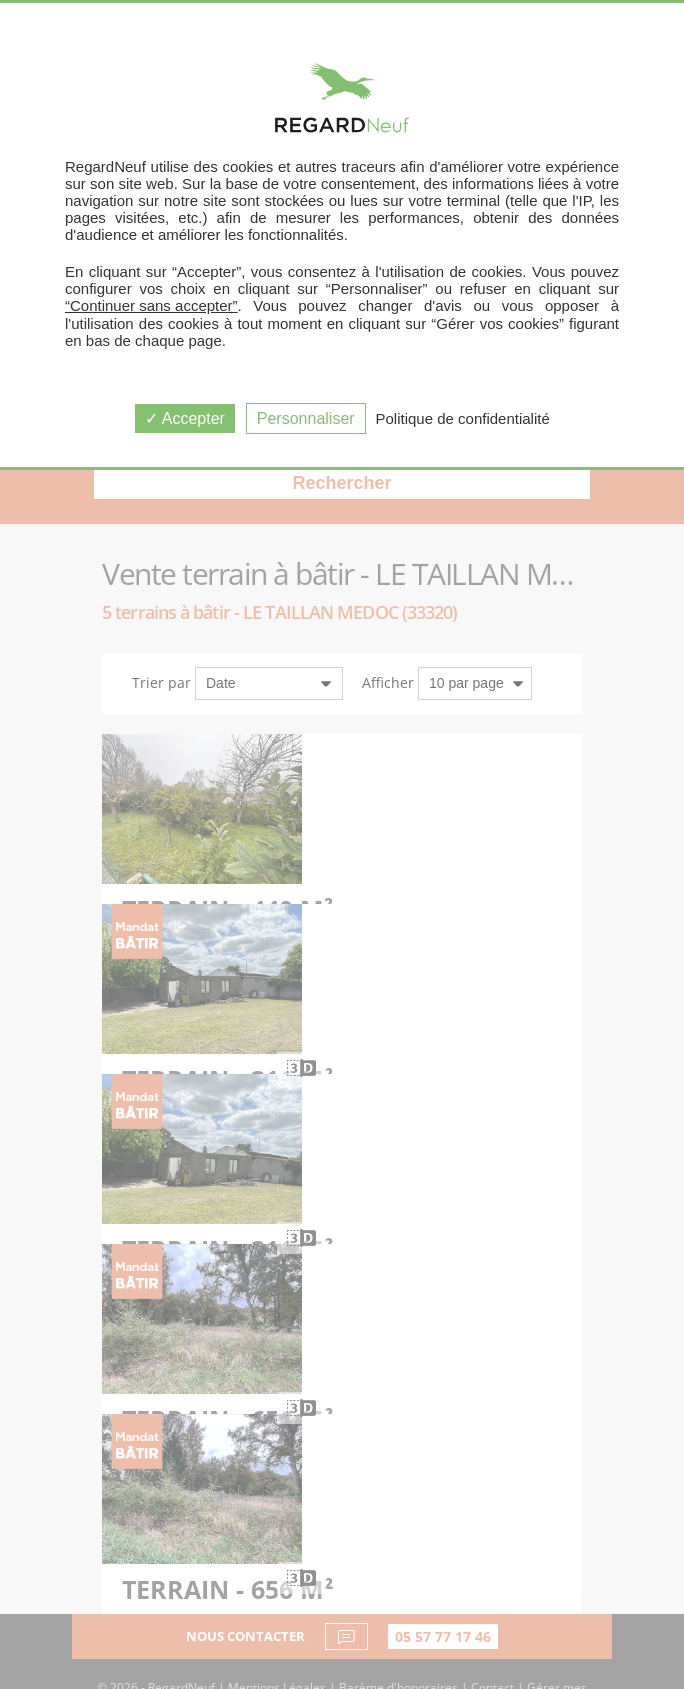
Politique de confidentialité (463, 418)
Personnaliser (306, 418)
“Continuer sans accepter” (151, 305)
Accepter (185, 418)
